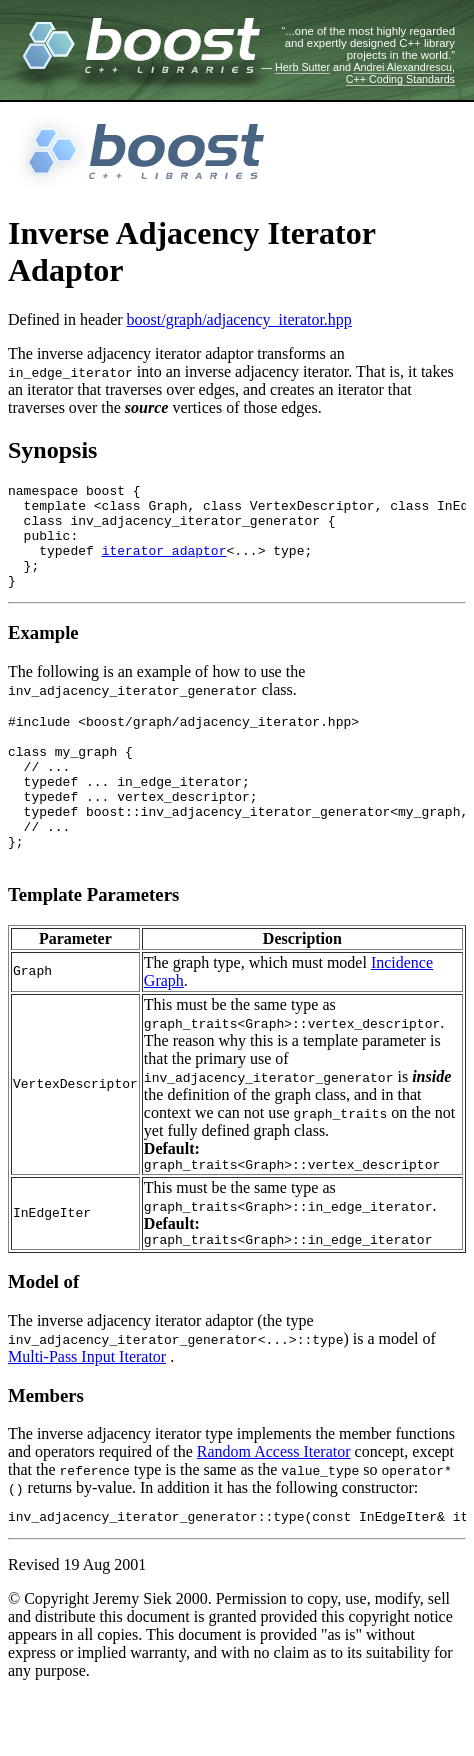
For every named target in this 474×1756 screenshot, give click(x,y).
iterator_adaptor (164, 565)
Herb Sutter (302, 67)
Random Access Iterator (274, 1508)
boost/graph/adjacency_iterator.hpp (239, 319)
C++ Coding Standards (400, 79)
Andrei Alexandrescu (402, 67)
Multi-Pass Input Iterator (87, 1413)
